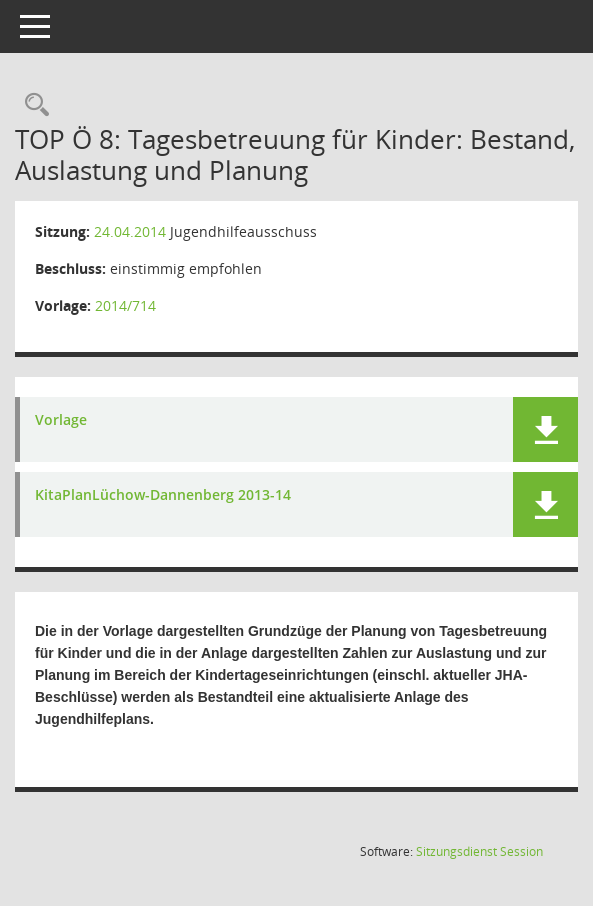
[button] (545, 429)
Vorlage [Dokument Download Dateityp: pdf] (61, 420)
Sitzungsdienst (479, 851)
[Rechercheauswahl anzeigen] (32, 105)
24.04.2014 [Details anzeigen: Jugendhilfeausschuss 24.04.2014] (130, 231)
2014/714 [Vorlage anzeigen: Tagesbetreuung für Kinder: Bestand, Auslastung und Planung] (125, 305)
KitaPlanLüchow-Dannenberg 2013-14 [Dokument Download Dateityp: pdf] (163, 495)
